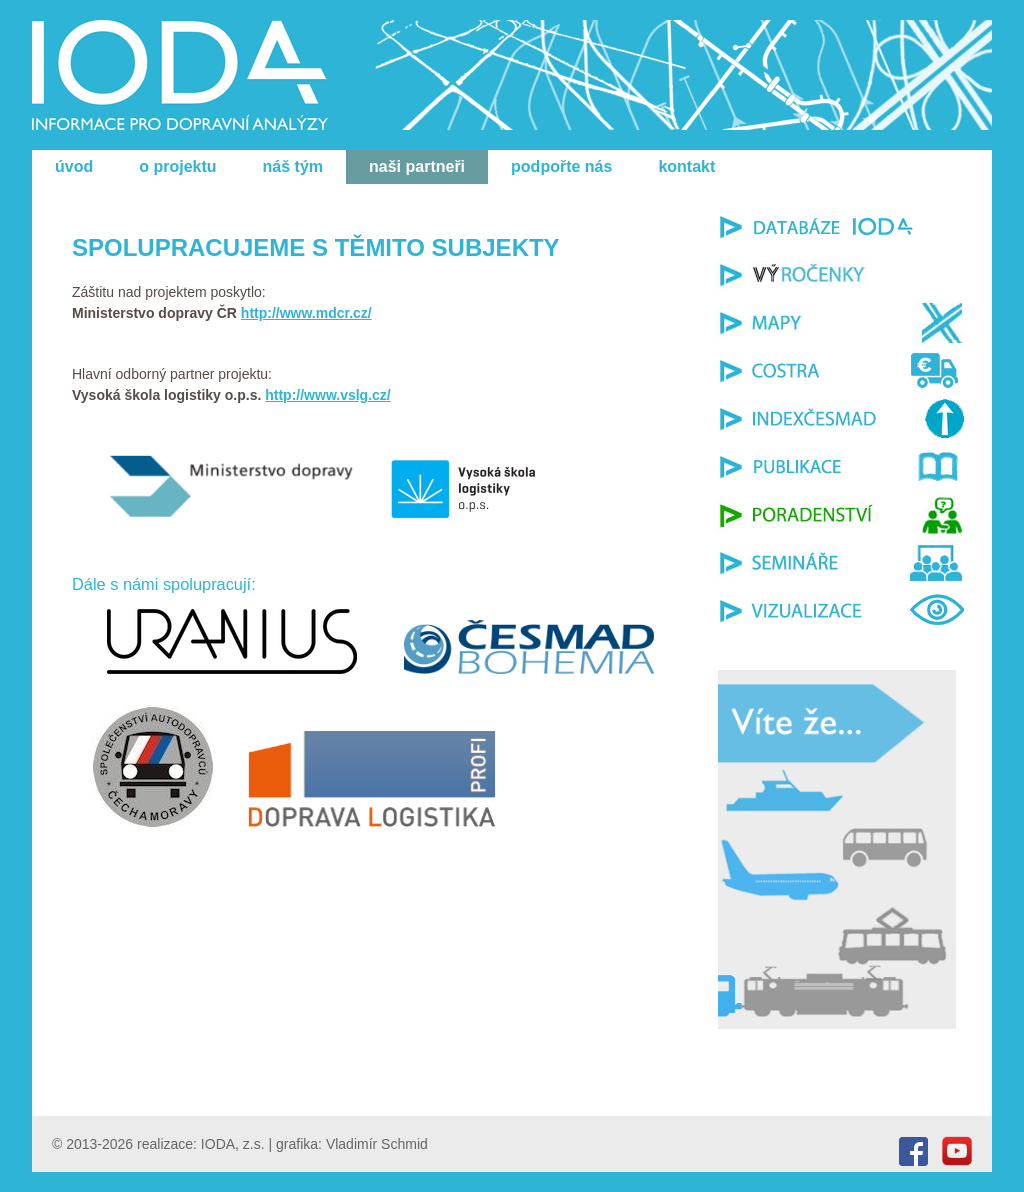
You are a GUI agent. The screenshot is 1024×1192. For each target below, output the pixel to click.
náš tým (293, 166)
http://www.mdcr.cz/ (306, 313)
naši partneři (417, 166)
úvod (74, 166)
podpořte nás (561, 166)
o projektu (177, 166)
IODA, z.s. (233, 1144)
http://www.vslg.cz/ (328, 395)
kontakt (686, 166)
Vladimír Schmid (377, 1144)
